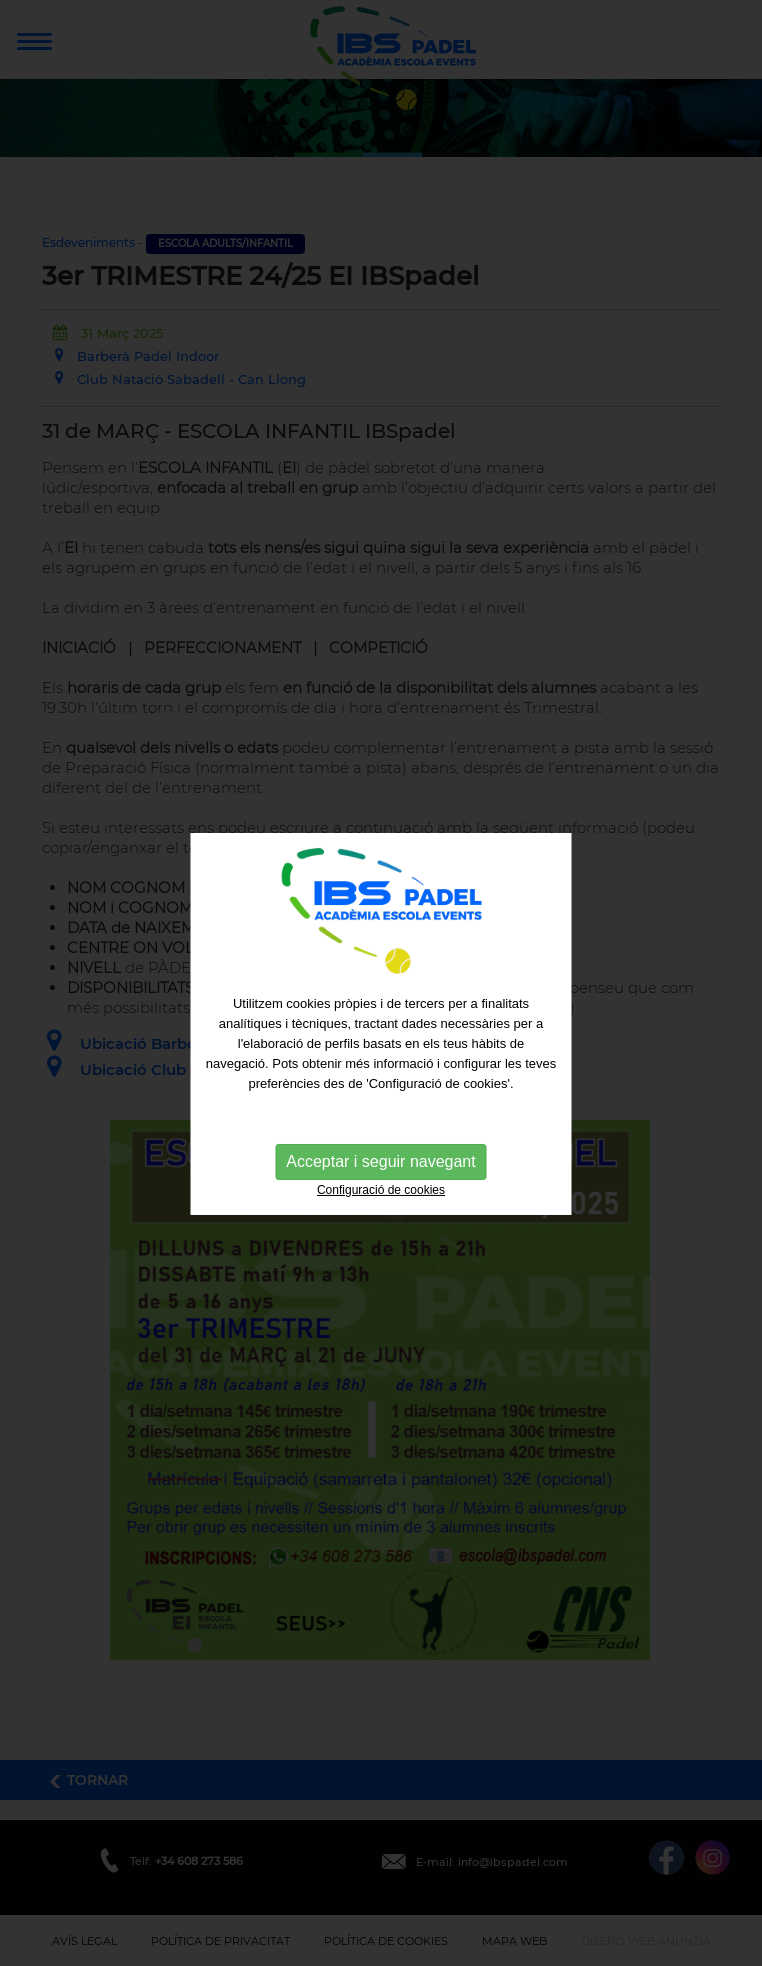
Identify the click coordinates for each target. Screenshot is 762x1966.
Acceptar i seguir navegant (380, 1172)
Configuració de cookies (381, 1201)
